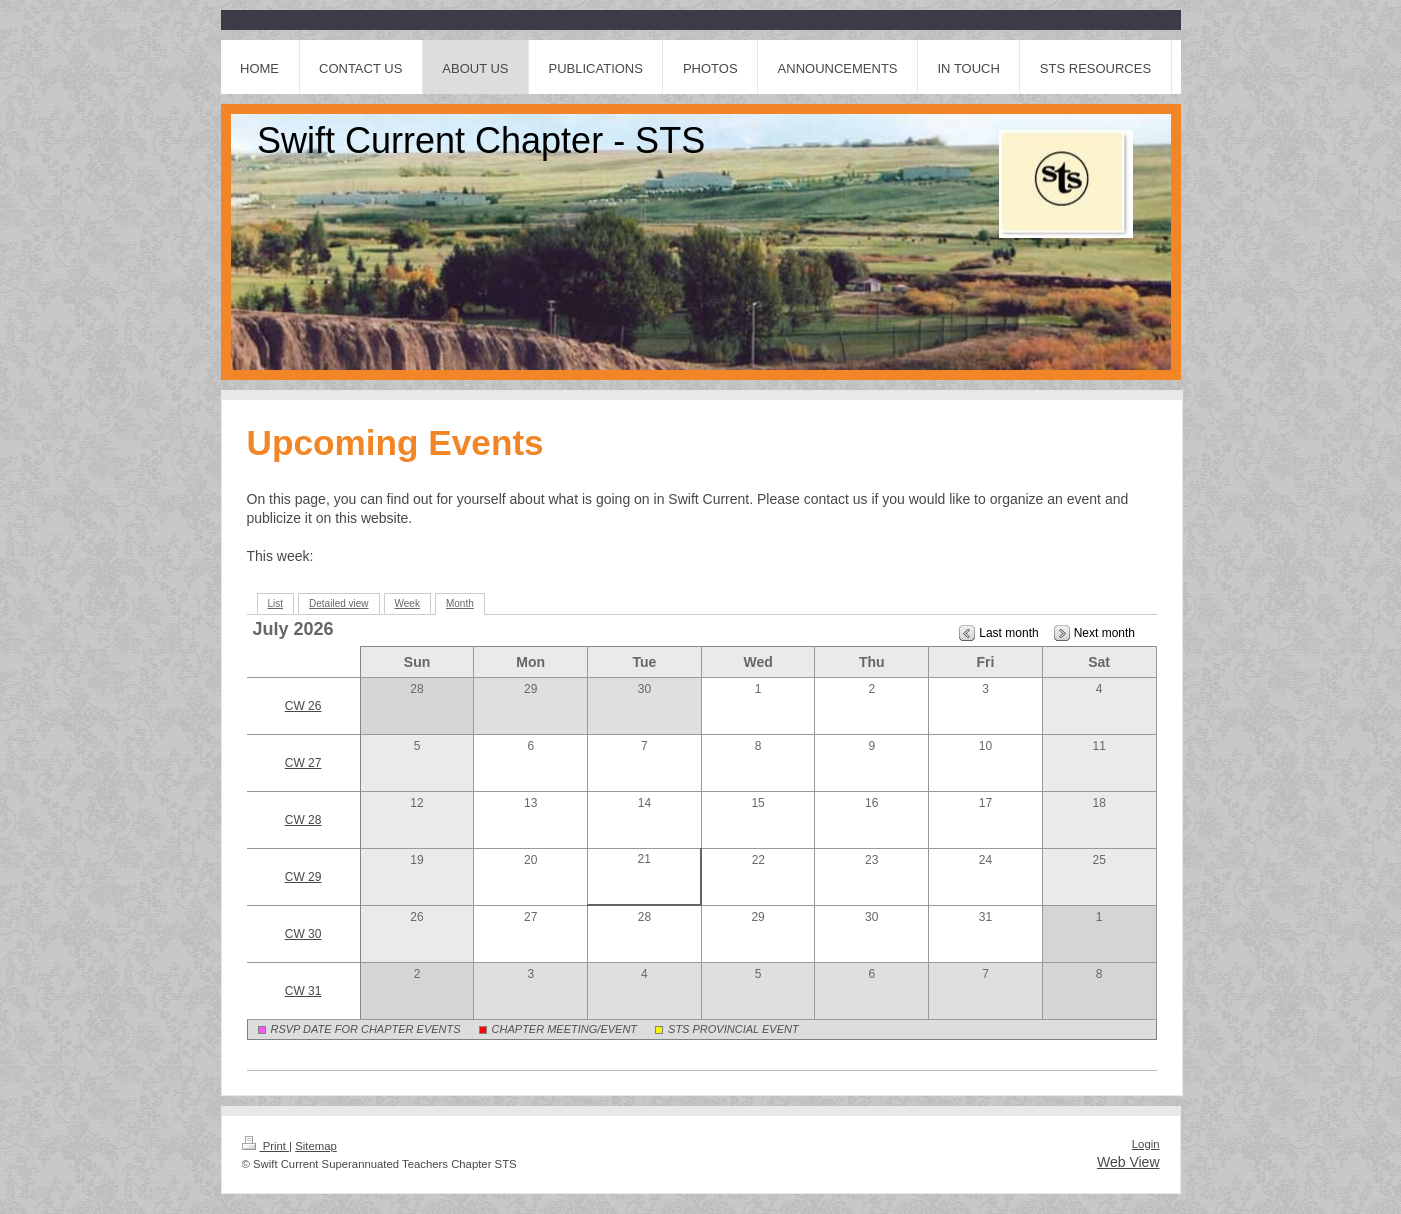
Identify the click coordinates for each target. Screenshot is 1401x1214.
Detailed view (338, 603)
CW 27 (303, 763)
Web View (1128, 1162)
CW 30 (303, 934)
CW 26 (303, 706)
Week (407, 603)
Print (266, 1146)
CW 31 (303, 991)
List (276, 603)
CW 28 (303, 820)
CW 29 (303, 877)
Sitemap (316, 1146)
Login (1146, 1144)
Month (460, 603)
